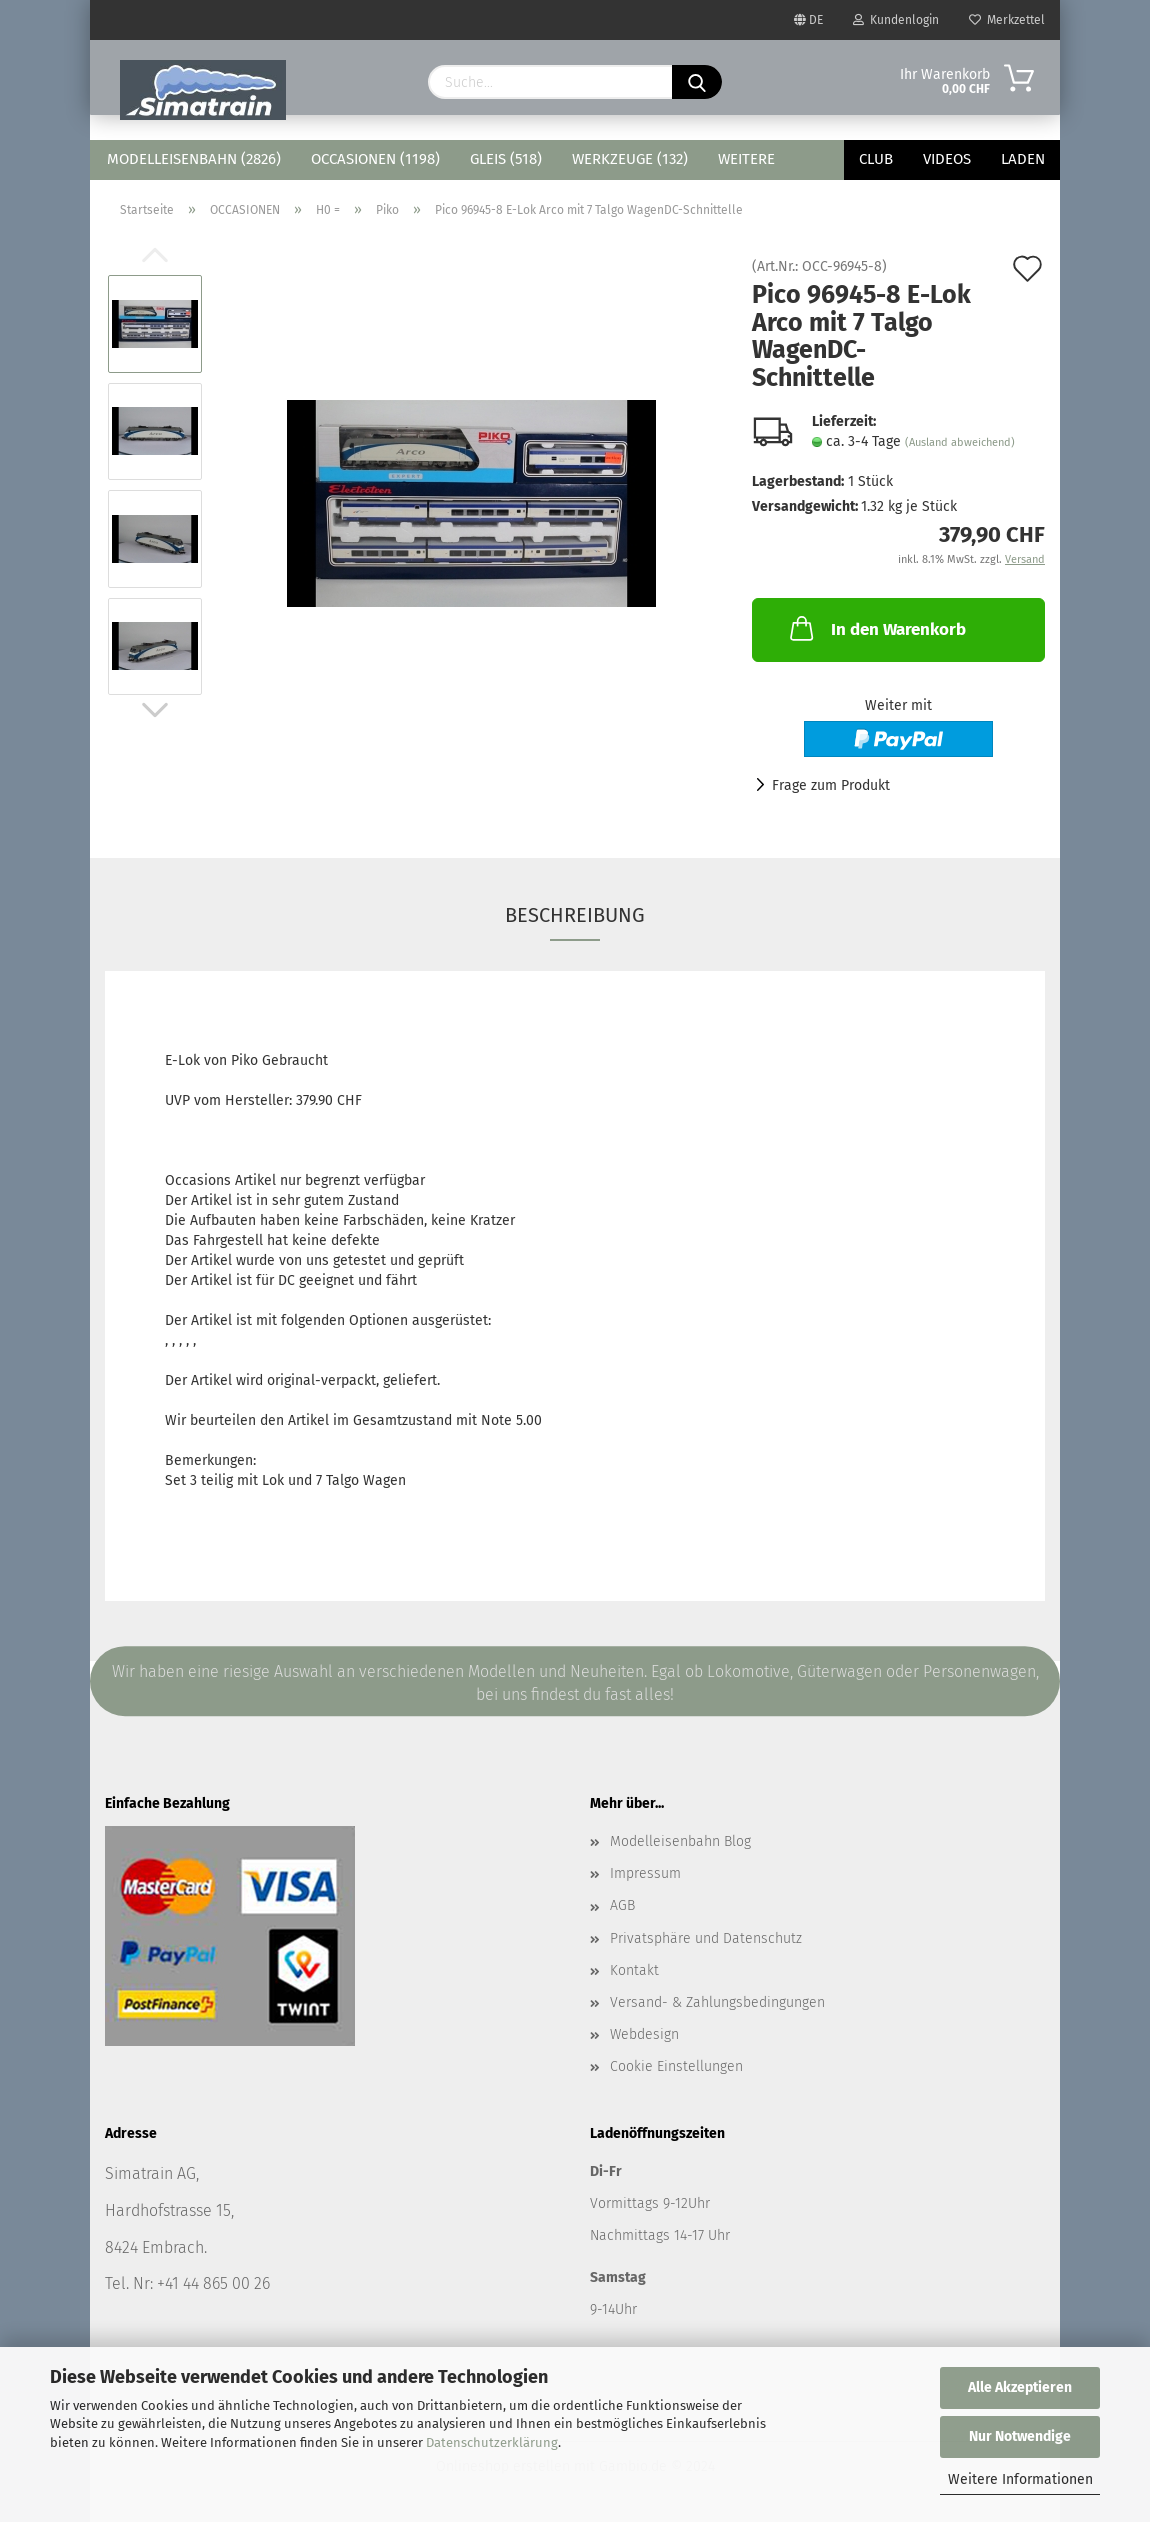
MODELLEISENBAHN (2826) (194, 159)
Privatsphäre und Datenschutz (706, 1938)
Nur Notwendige (1020, 2436)
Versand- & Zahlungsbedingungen (717, 2002)
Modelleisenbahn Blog (680, 1841)
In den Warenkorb (876, 628)
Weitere (746, 159)
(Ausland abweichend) (960, 442)
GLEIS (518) (506, 159)
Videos (947, 159)
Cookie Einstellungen (676, 2066)
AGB (622, 1905)
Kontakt (634, 1970)
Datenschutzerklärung (492, 2442)
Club (876, 159)
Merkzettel (1007, 20)
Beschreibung (575, 915)
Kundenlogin (896, 20)
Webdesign (644, 2034)
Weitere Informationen (1020, 2479)
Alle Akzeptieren (1020, 2387)
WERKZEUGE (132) (630, 159)
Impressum (645, 1873)
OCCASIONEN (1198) (375, 159)
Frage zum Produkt (831, 785)
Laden (1023, 159)
